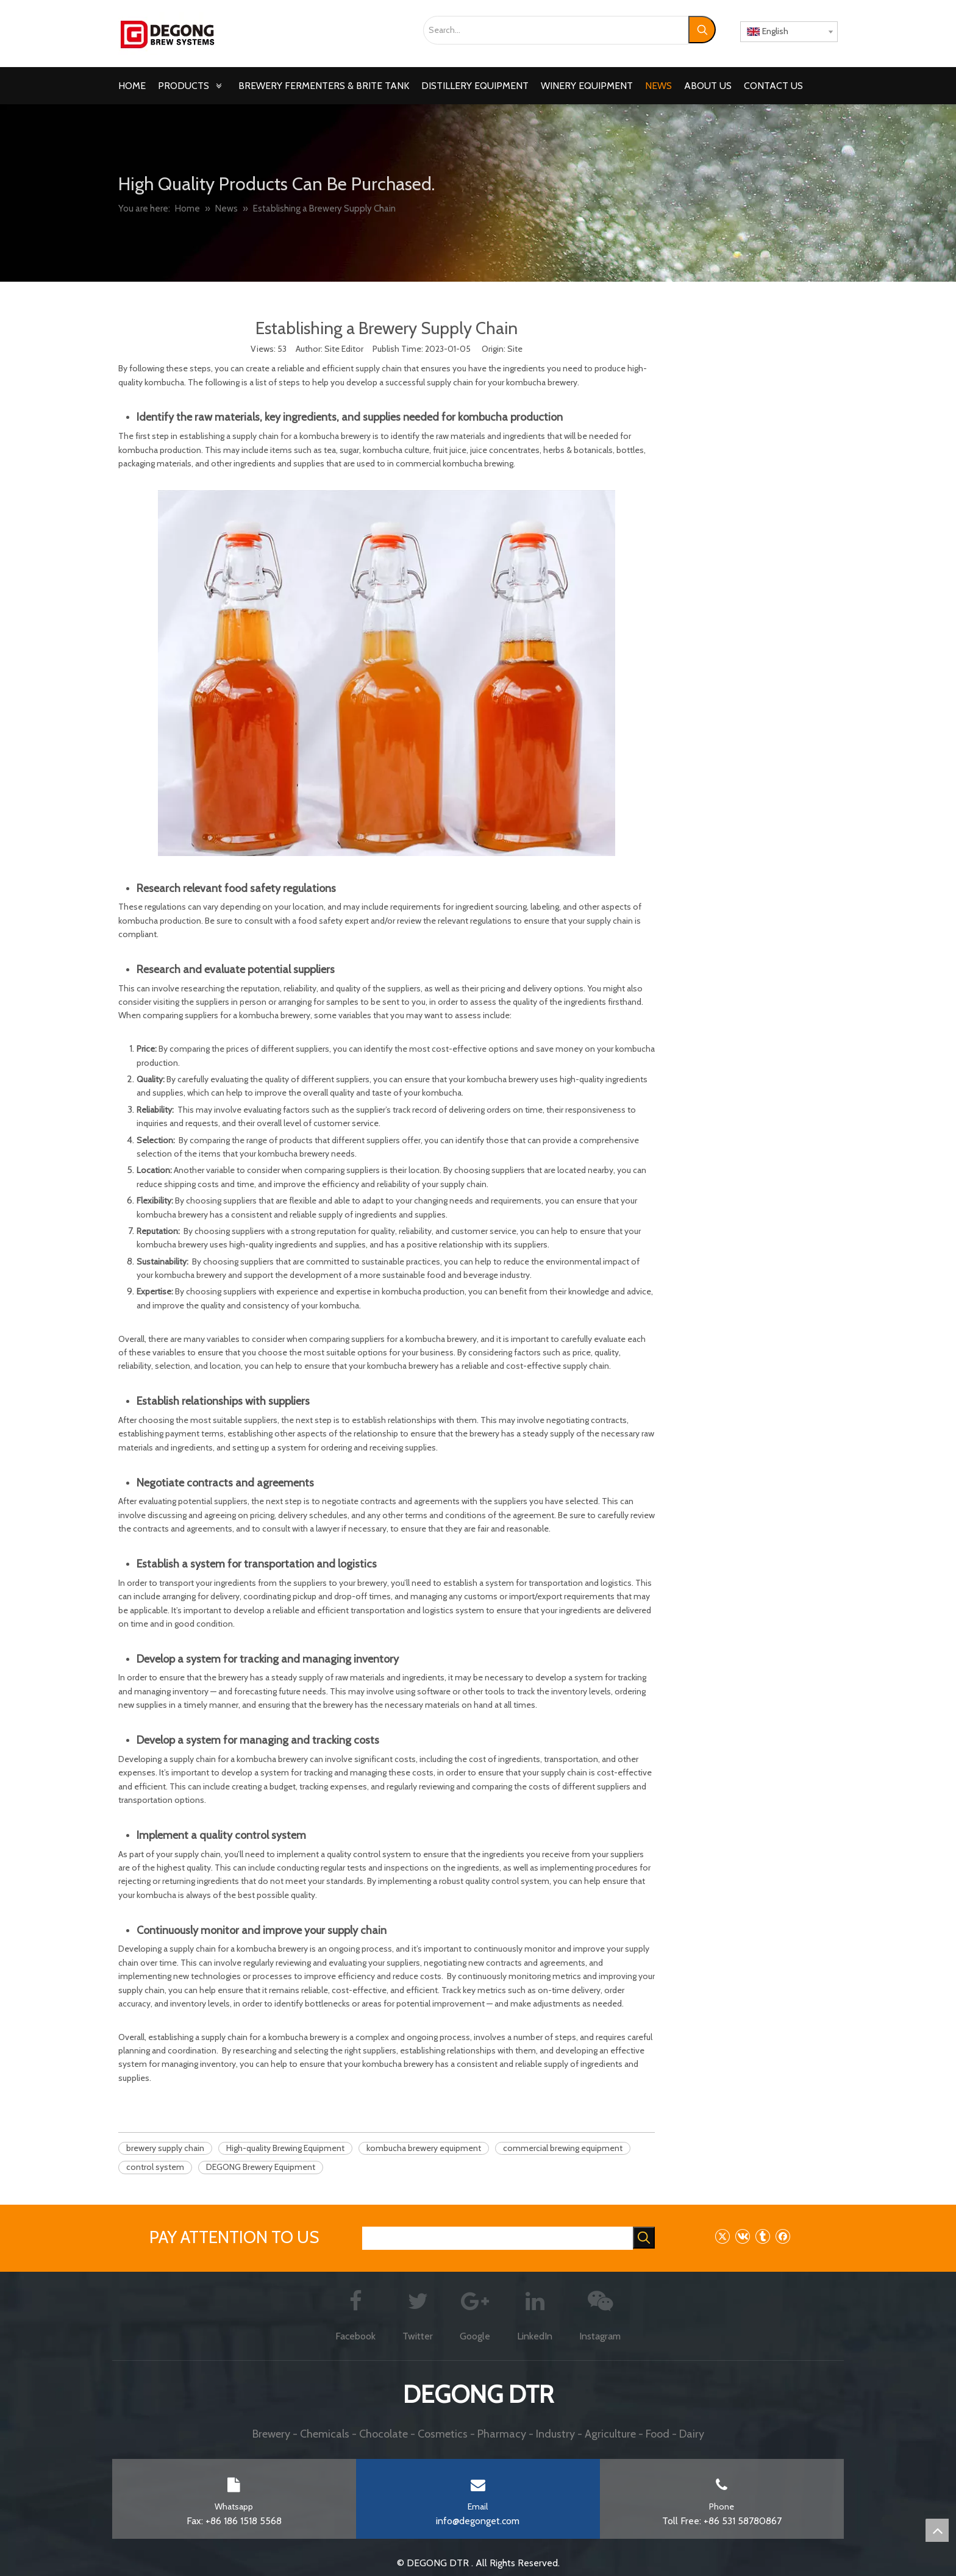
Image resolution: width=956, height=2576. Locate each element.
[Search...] (555, 30)
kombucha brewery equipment (423, 2148)
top (937, 2530)
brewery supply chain (165, 2148)
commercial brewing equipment (562, 2148)
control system (155, 2166)
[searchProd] (497, 2238)
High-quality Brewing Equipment (285, 2148)
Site (515, 348)
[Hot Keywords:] (702, 29)
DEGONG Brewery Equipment (260, 2166)
